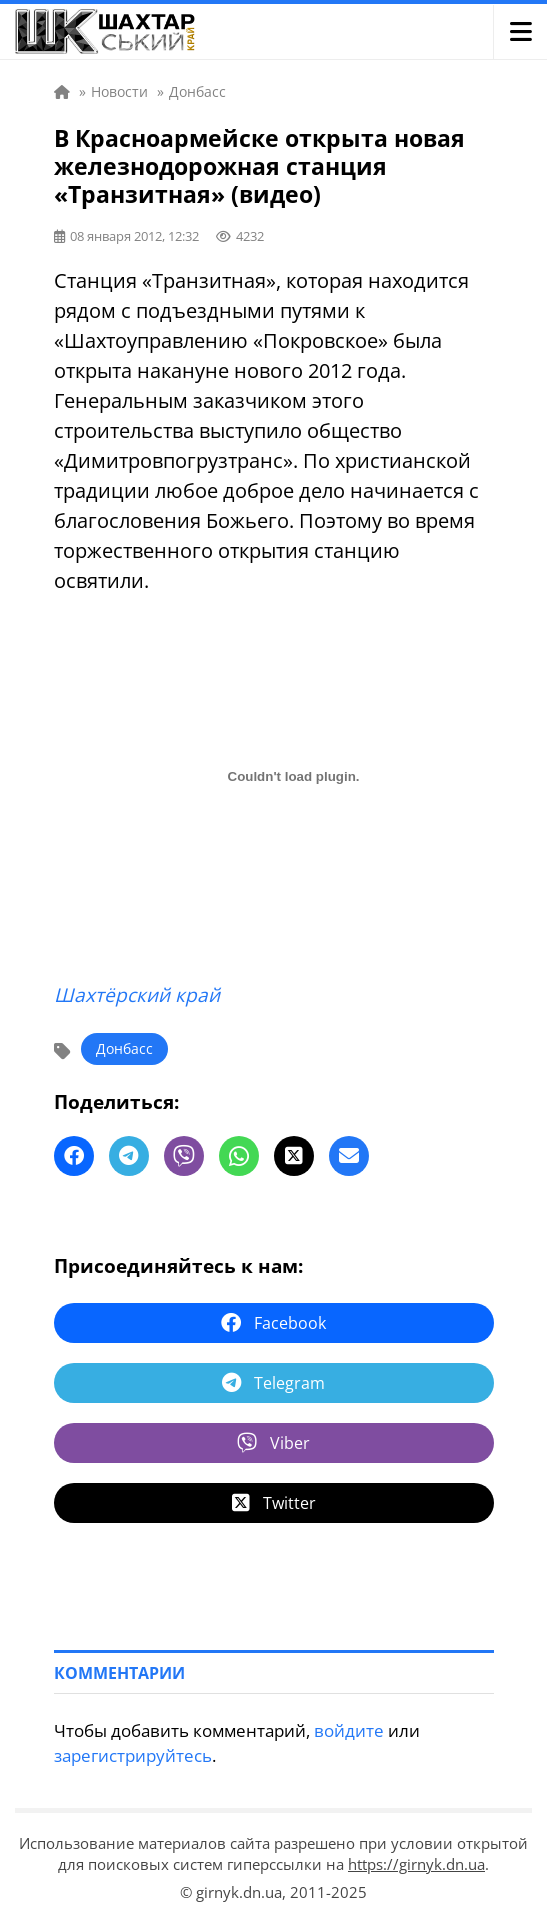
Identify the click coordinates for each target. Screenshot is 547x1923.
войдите (349, 1730)
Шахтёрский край (137, 995)
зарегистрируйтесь (133, 1755)
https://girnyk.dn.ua (416, 1864)
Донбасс (124, 1048)
